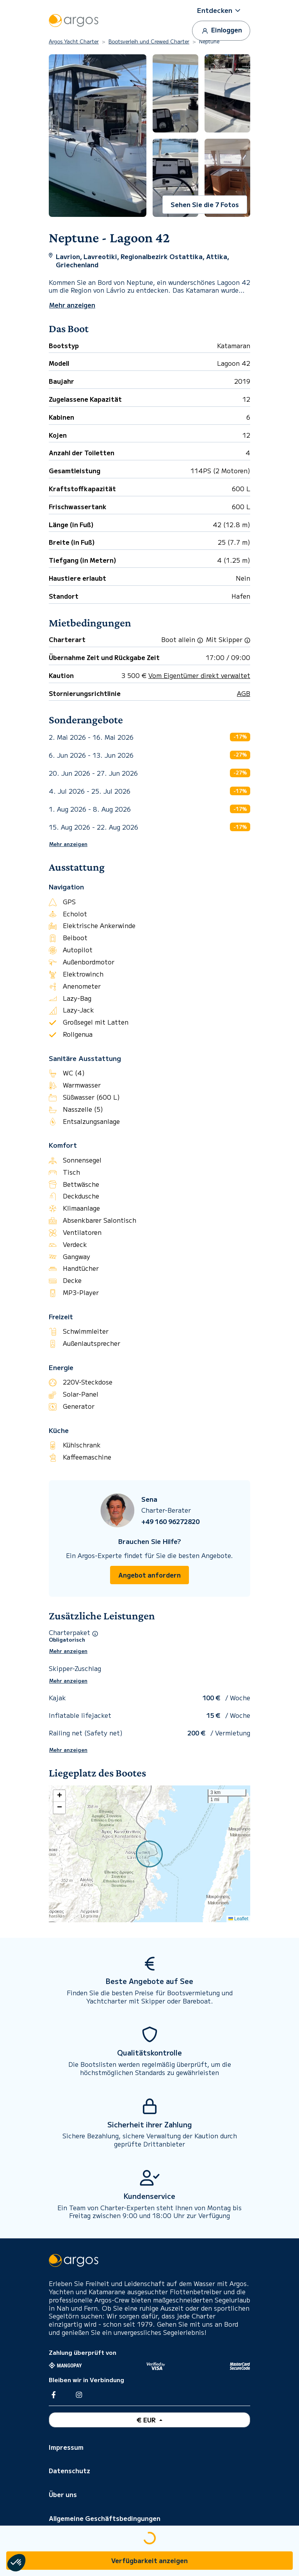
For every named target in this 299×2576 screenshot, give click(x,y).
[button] (221, 10)
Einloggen (221, 30)
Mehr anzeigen (68, 844)
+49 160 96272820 (170, 1521)
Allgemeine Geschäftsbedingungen (104, 2518)
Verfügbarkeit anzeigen (149, 2560)
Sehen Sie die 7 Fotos (205, 204)
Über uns (63, 2494)
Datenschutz (69, 2470)
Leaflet (238, 1918)
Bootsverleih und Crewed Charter (149, 41)
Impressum (66, 2447)
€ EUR (147, 2419)
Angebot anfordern (149, 1575)
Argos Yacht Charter (74, 41)
